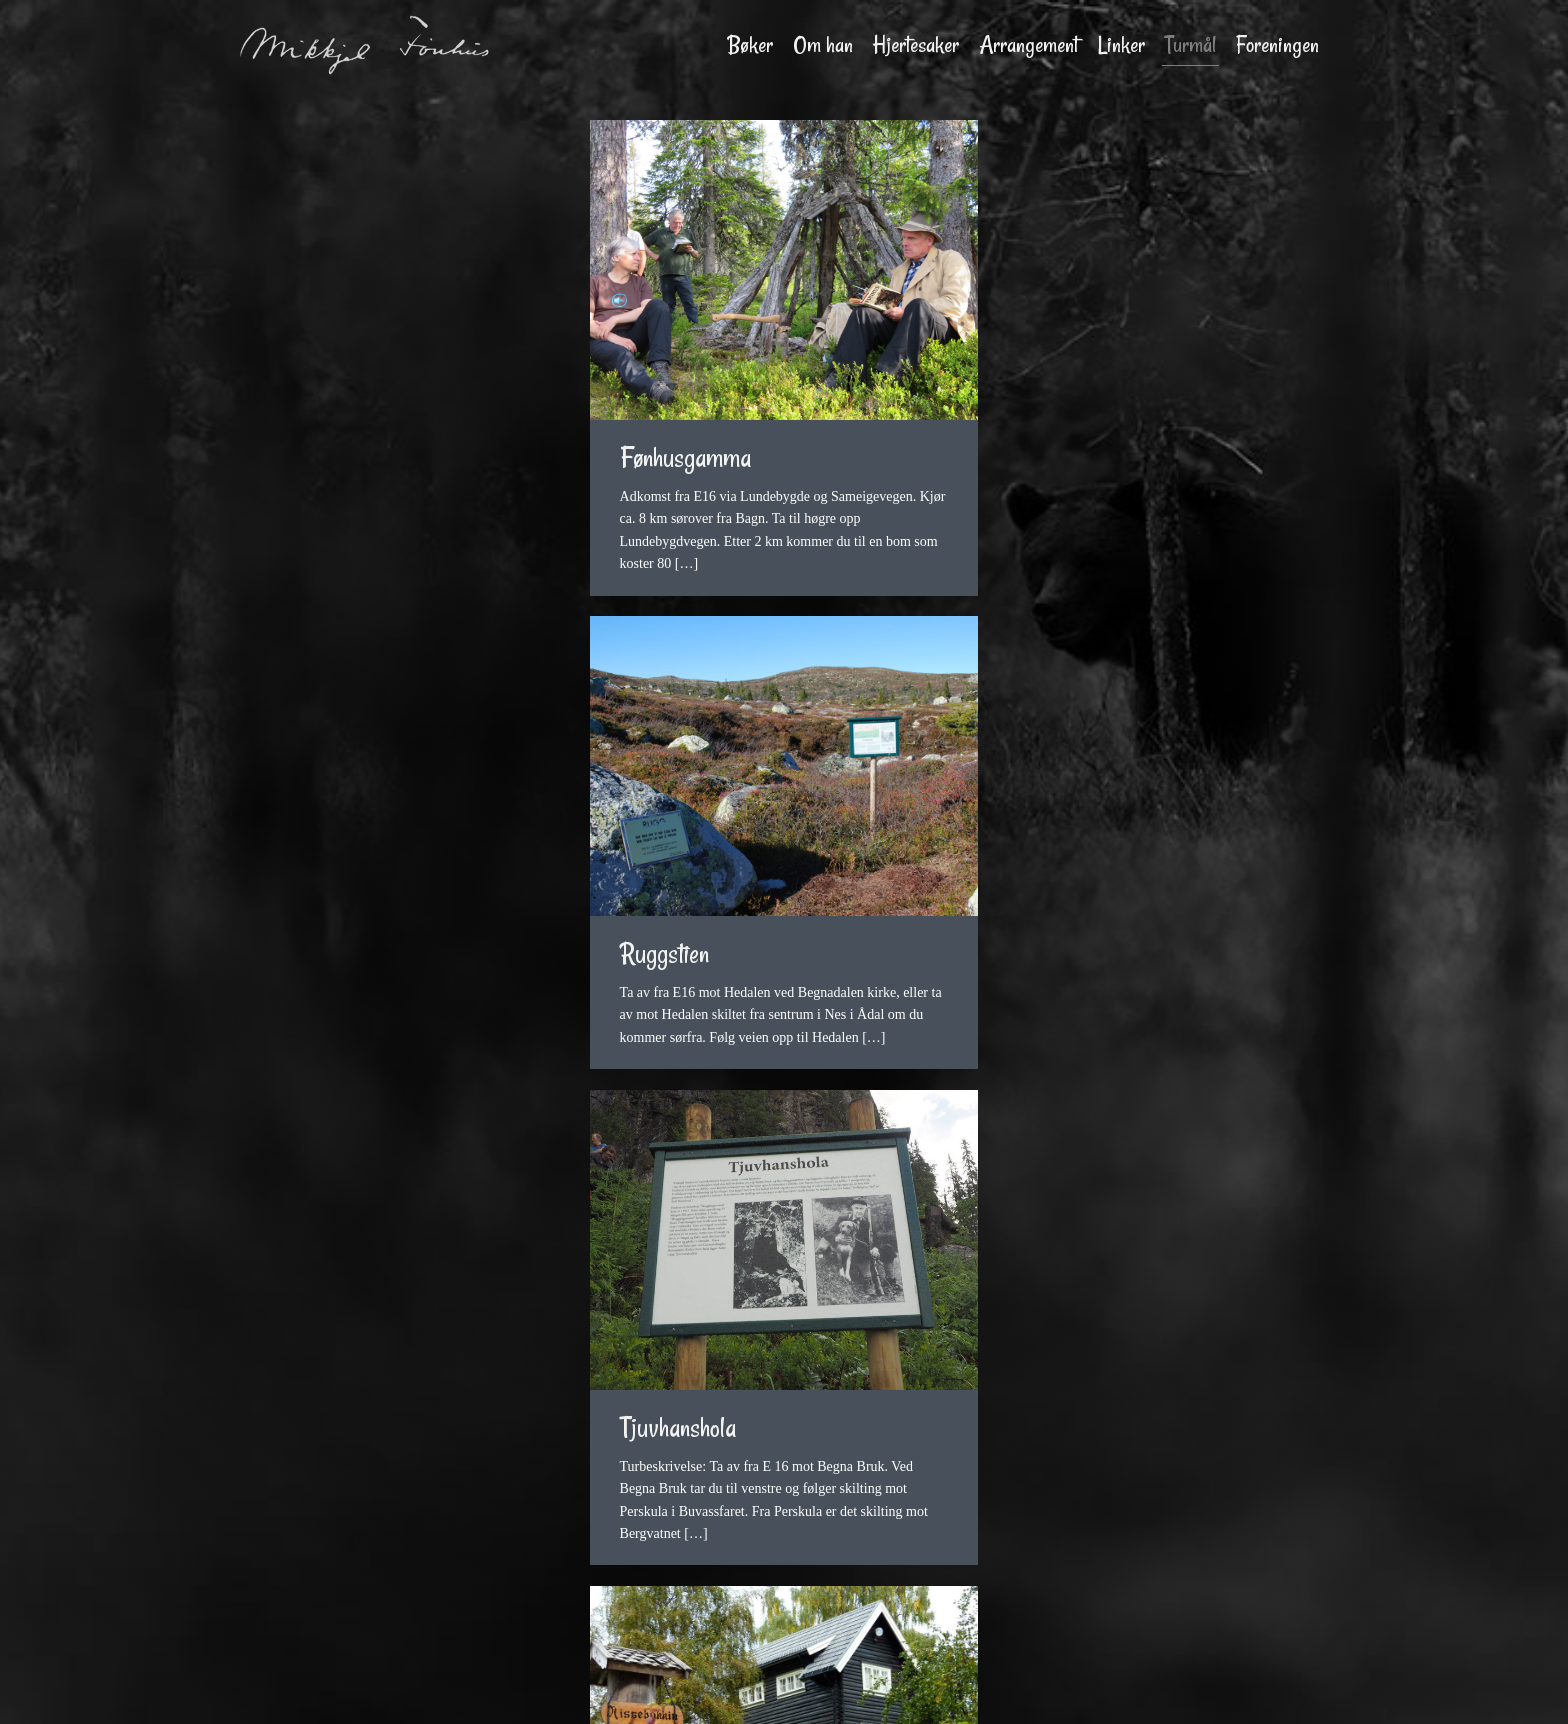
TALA (971, 1692)
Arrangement (1028, 45)
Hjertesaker (916, 45)
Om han (823, 45)
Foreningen (1277, 45)
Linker (1121, 45)
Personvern (1034, 1692)
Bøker (750, 45)
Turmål (1190, 45)
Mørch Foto (773, 1692)
